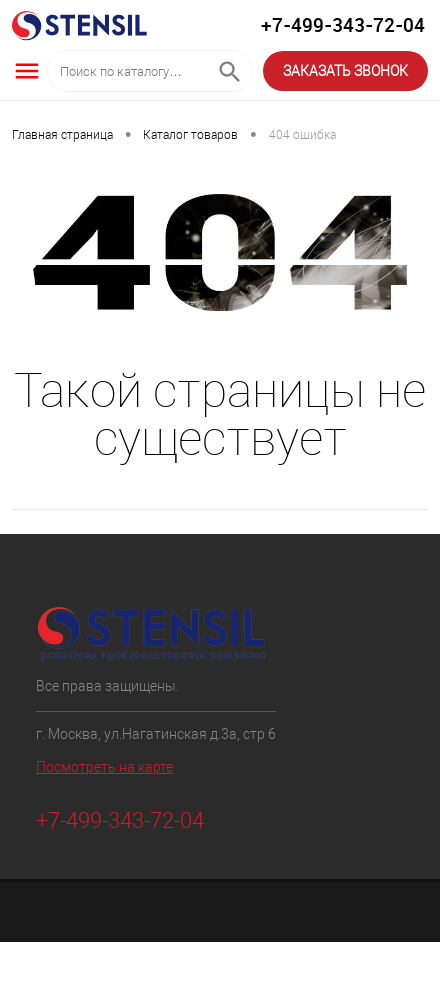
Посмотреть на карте (104, 767)
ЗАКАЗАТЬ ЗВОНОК (345, 71)
